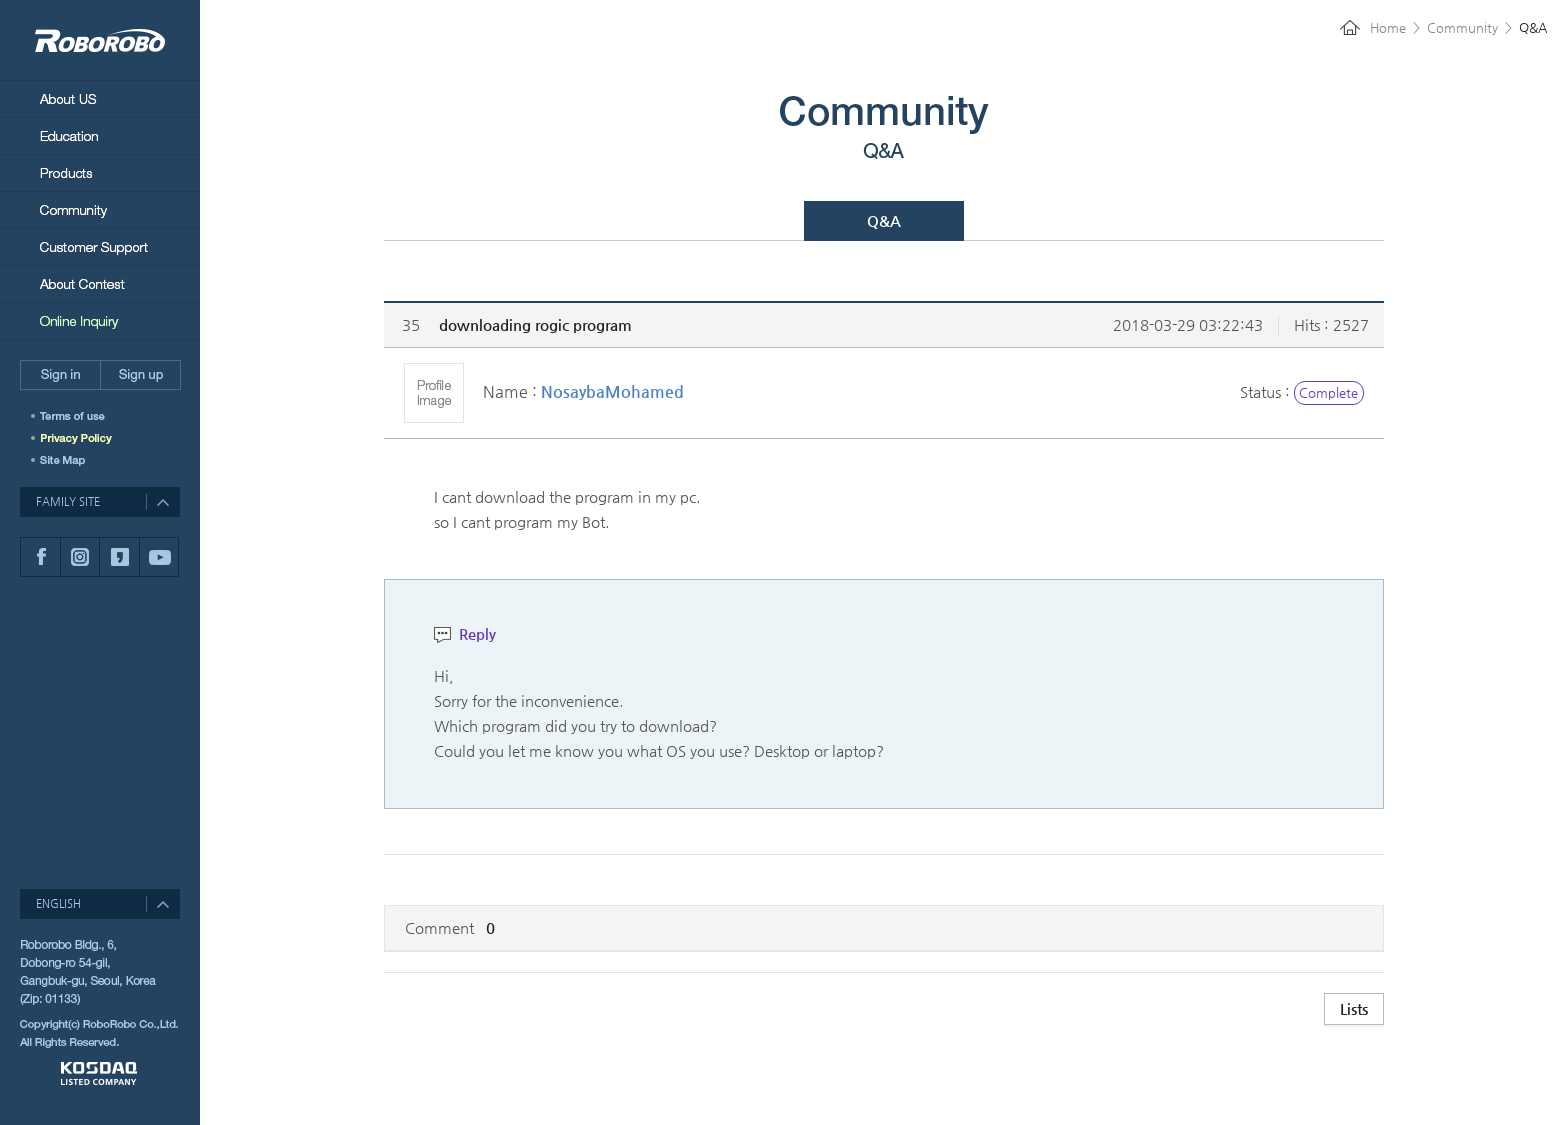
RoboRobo (100, 40)
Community (100, 209)
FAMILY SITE (68, 501)
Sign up (140, 375)
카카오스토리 (119, 557)
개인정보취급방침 (82, 438)
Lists (1354, 1008)
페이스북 (40, 557)
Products (100, 172)
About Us (100, 98)
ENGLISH (58, 903)
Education (100, 135)
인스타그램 (79, 557)
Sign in (60, 375)
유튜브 (159, 557)
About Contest (100, 283)
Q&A (884, 220)
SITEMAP (65, 460)
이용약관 (82, 416)
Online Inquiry (100, 321)
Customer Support (100, 246)
